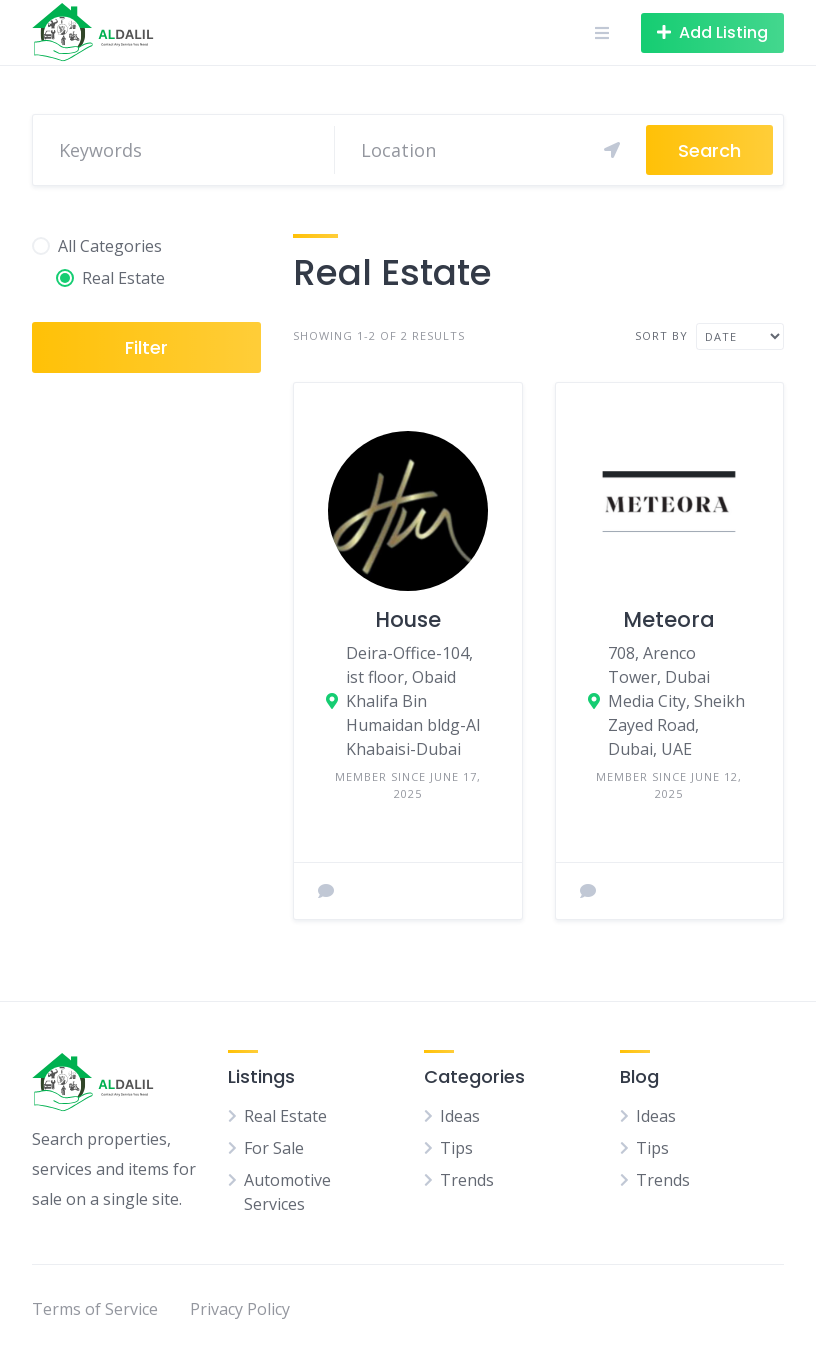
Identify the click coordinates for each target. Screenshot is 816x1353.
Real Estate (285, 1116)
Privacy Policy (240, 1309)
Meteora (669, 619)
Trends (467, 1180)
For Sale (274, 1148)
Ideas (460, 1116)
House (408, 619)
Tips (456, 1148)
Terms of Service (95, 1309)
